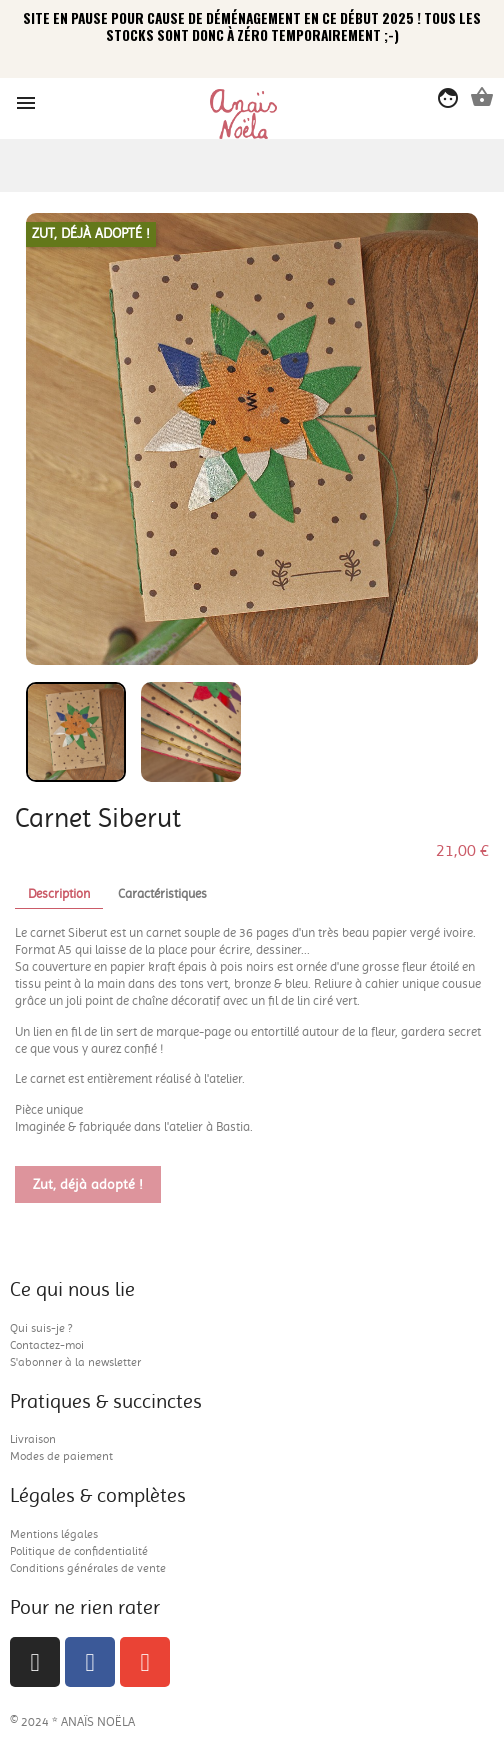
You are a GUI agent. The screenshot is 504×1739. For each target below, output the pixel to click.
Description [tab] (59, 893)
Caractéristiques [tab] (162, 893)
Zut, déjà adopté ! (88, 1185)
